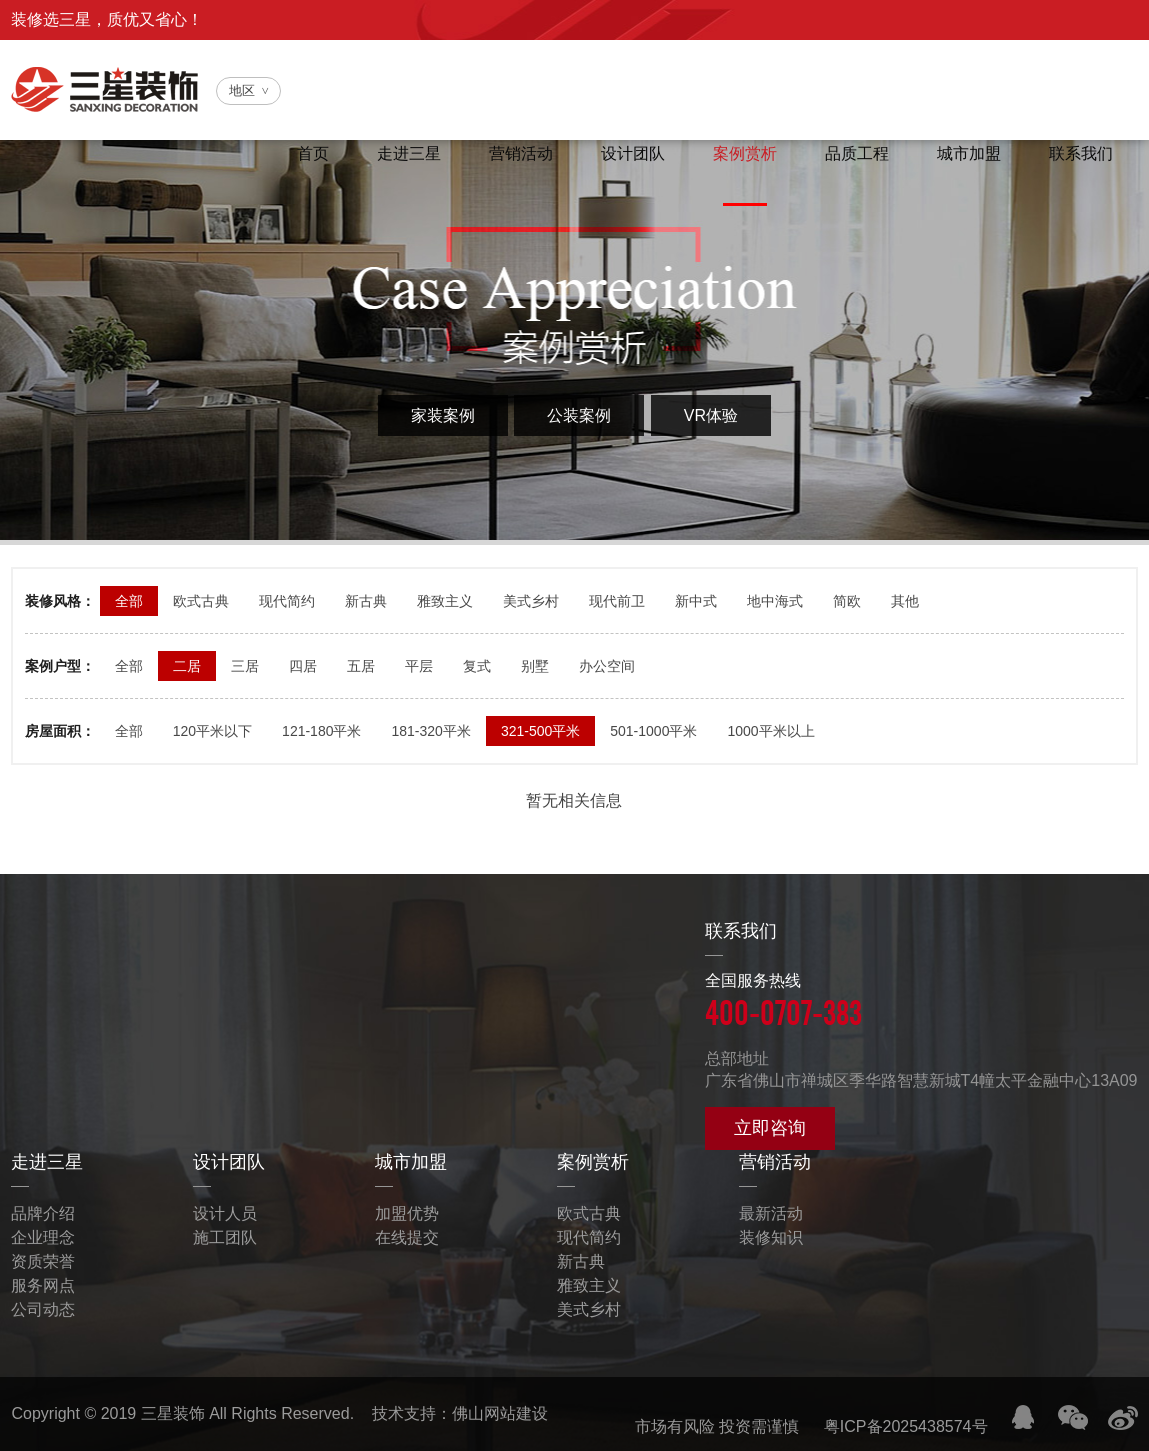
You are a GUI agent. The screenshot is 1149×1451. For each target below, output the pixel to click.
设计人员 (225, 1213)
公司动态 (43, 1309)
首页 (299, 154)
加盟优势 (407, 1213)
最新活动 (771, 1213)
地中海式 (775, 601)
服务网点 (43, 1285)
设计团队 (625, 154)
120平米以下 (212, 731)
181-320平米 (430, 731)
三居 (245, 666)
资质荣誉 (43, 1261)
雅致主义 (445, 601)
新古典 (366, 601)
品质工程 (853, 154)
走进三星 (397, 154)
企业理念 (43, 1237)
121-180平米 (321, 731)
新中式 (696, 601)
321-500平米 (540, 731)
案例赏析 (739, 154)
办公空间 (607, 666)
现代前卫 (617, 601)
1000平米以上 (770, 731)
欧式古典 (201, 601)
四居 (303, 666)
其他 (905, 601)
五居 (361, 666)
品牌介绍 (43, 1213)
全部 (129, 601)
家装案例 (443, 415)
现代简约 (287, 601)
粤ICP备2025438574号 (906, 1426)
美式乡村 (531, 601)
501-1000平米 (653, 731)
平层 (419, 666)
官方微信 (874, 63)
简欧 (847, 601)
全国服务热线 (921, 1002)
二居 (187, 666)
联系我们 (1081, 154)
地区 (242, 90)
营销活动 (511, 154)
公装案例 (579, 415)
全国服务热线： (1031, 63)
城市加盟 (967, 154)
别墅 (535, 666)
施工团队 (225, 1237)
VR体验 (711, 415)
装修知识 (771, 1237)
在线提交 (407, 1237)
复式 (477, 666)
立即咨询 (770, 1128)
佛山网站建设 (500, 1413)
